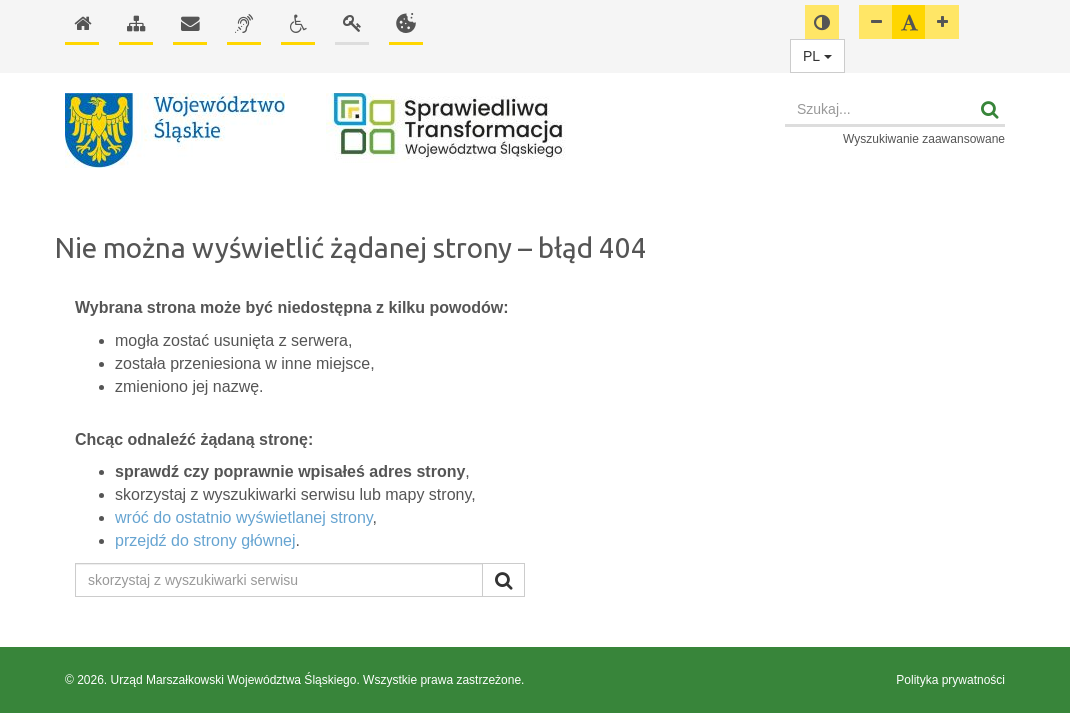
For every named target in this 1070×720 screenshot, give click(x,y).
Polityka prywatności (950, 680)
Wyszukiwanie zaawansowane (924, 139)
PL (817, 56)
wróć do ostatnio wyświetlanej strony (244, 517)
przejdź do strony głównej (205, 540)
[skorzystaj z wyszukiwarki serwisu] (279, 580)
